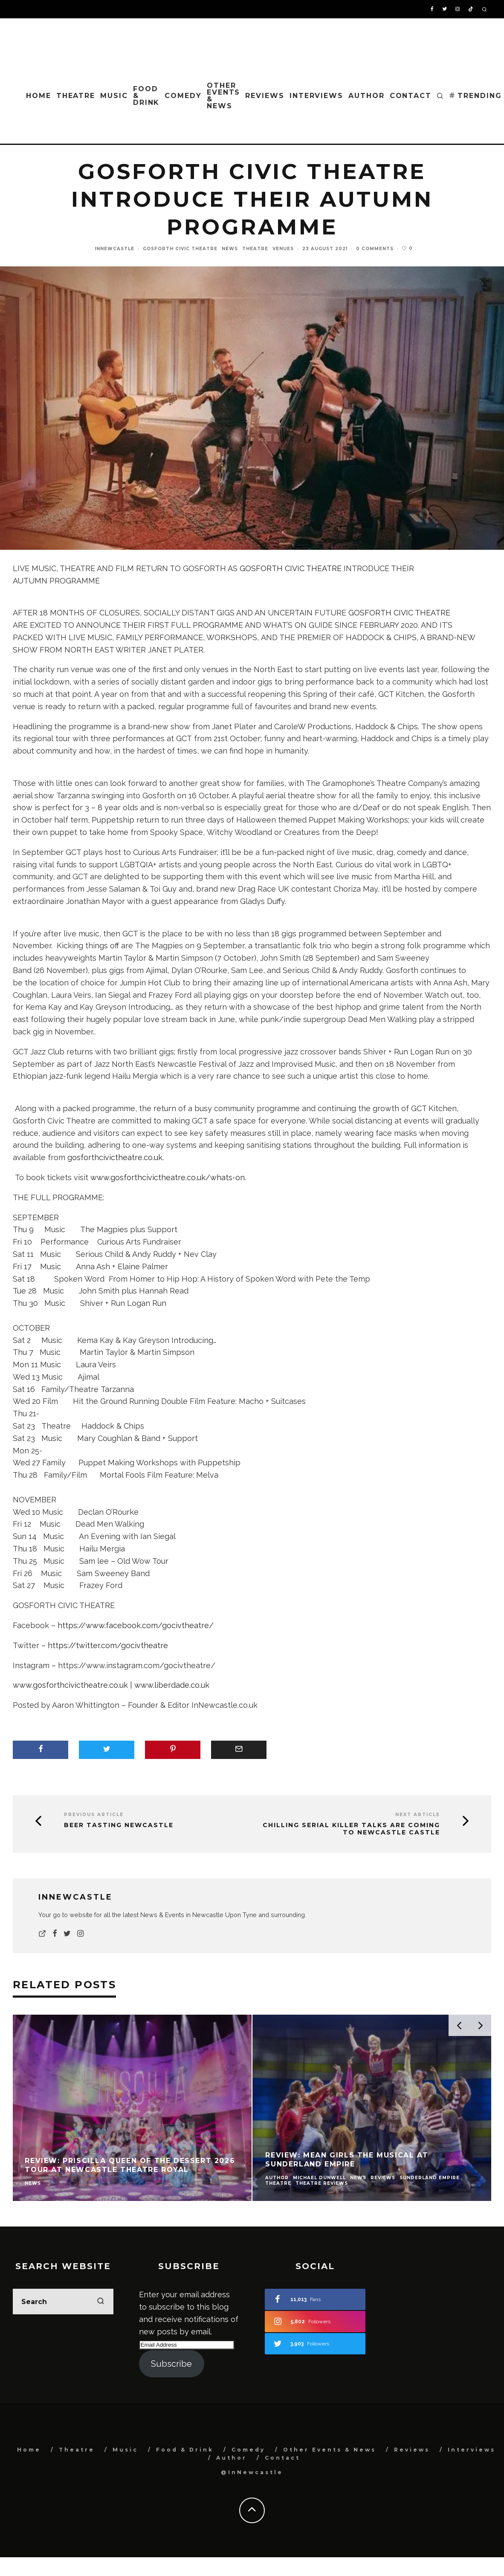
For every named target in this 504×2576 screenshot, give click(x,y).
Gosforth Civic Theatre (180, 248)
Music (114, 96)
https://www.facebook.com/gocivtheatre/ (136, 1625)
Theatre (75, 96)
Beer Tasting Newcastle (119, 1825)
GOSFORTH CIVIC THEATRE (291, 568)
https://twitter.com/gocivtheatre (108, 1645)
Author (366, 96)
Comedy (183, 96)
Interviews (316, 96)
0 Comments (375, 248)
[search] (100, 2301)
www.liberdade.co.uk (171, 1685)
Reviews (264, 96)
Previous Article (94, 1814)
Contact (411, 96)
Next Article (417, 1814)
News (230, 248)
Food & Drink (146, 96)
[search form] (63, 2301)
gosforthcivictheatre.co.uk (114, 1157)
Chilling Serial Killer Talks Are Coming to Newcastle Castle (351, 1829)
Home (38, 96)
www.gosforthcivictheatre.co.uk (70, 1685)
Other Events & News (223, 95)
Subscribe (171, 2364)
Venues (283, 248)
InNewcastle (114, 248)
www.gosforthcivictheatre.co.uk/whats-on (167, 1177)
